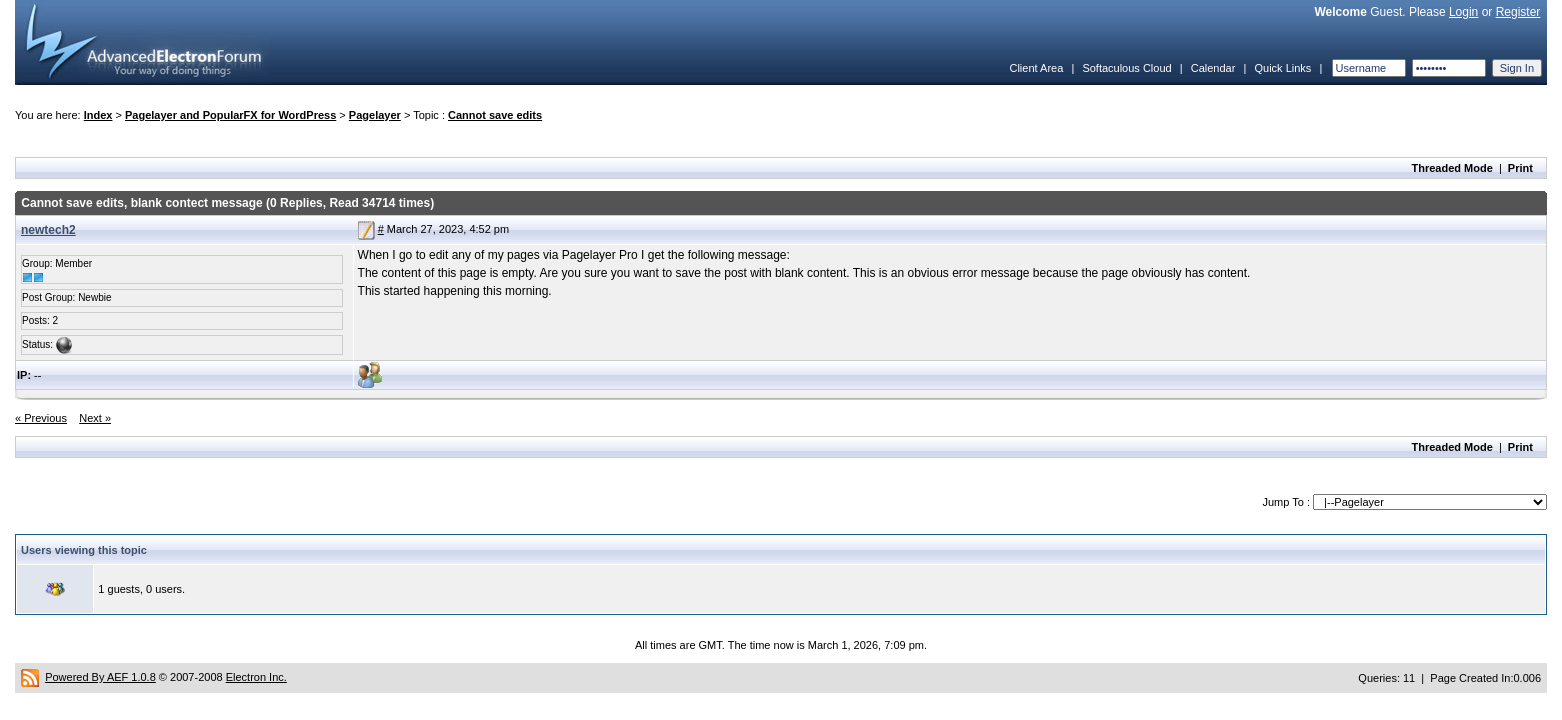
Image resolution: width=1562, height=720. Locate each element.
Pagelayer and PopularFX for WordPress (230, 115)
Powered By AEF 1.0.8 (100, 677)
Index (98, 115)
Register (1518, 12)
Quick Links (1282, 68)
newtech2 (48, 230)
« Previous (41, 418)
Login (1463, 12)
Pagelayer (375, 115)
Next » (95, 418)
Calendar (1213, 68)
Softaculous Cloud (1126, 68)
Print (1520, 168)
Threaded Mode (1452, 168)
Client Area (1036, 68)
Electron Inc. (256, 677)
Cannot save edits (495, 115)
